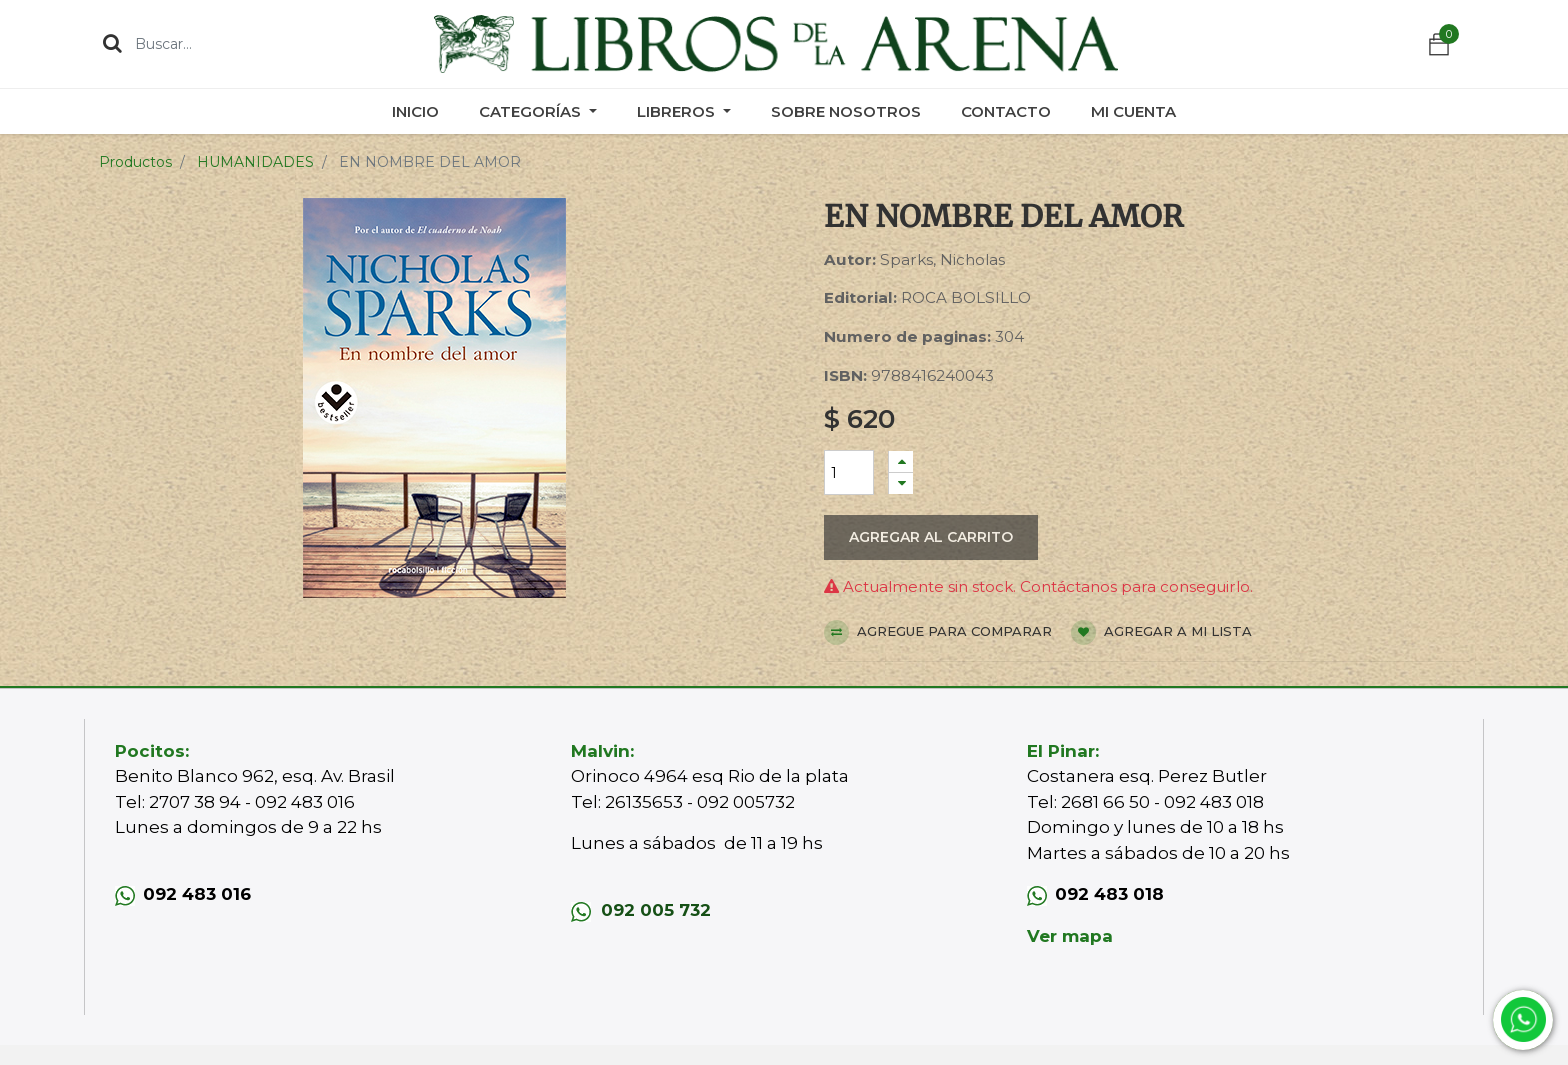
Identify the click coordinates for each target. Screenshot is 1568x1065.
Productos (135, 162)
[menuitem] (415, 111)
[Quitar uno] (901, 483)
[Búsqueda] (112, 43)
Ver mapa (1070, 936)
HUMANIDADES (255, 162)
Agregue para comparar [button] (938, 632)
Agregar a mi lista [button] (1161, 632)
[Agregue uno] (901, 461)
